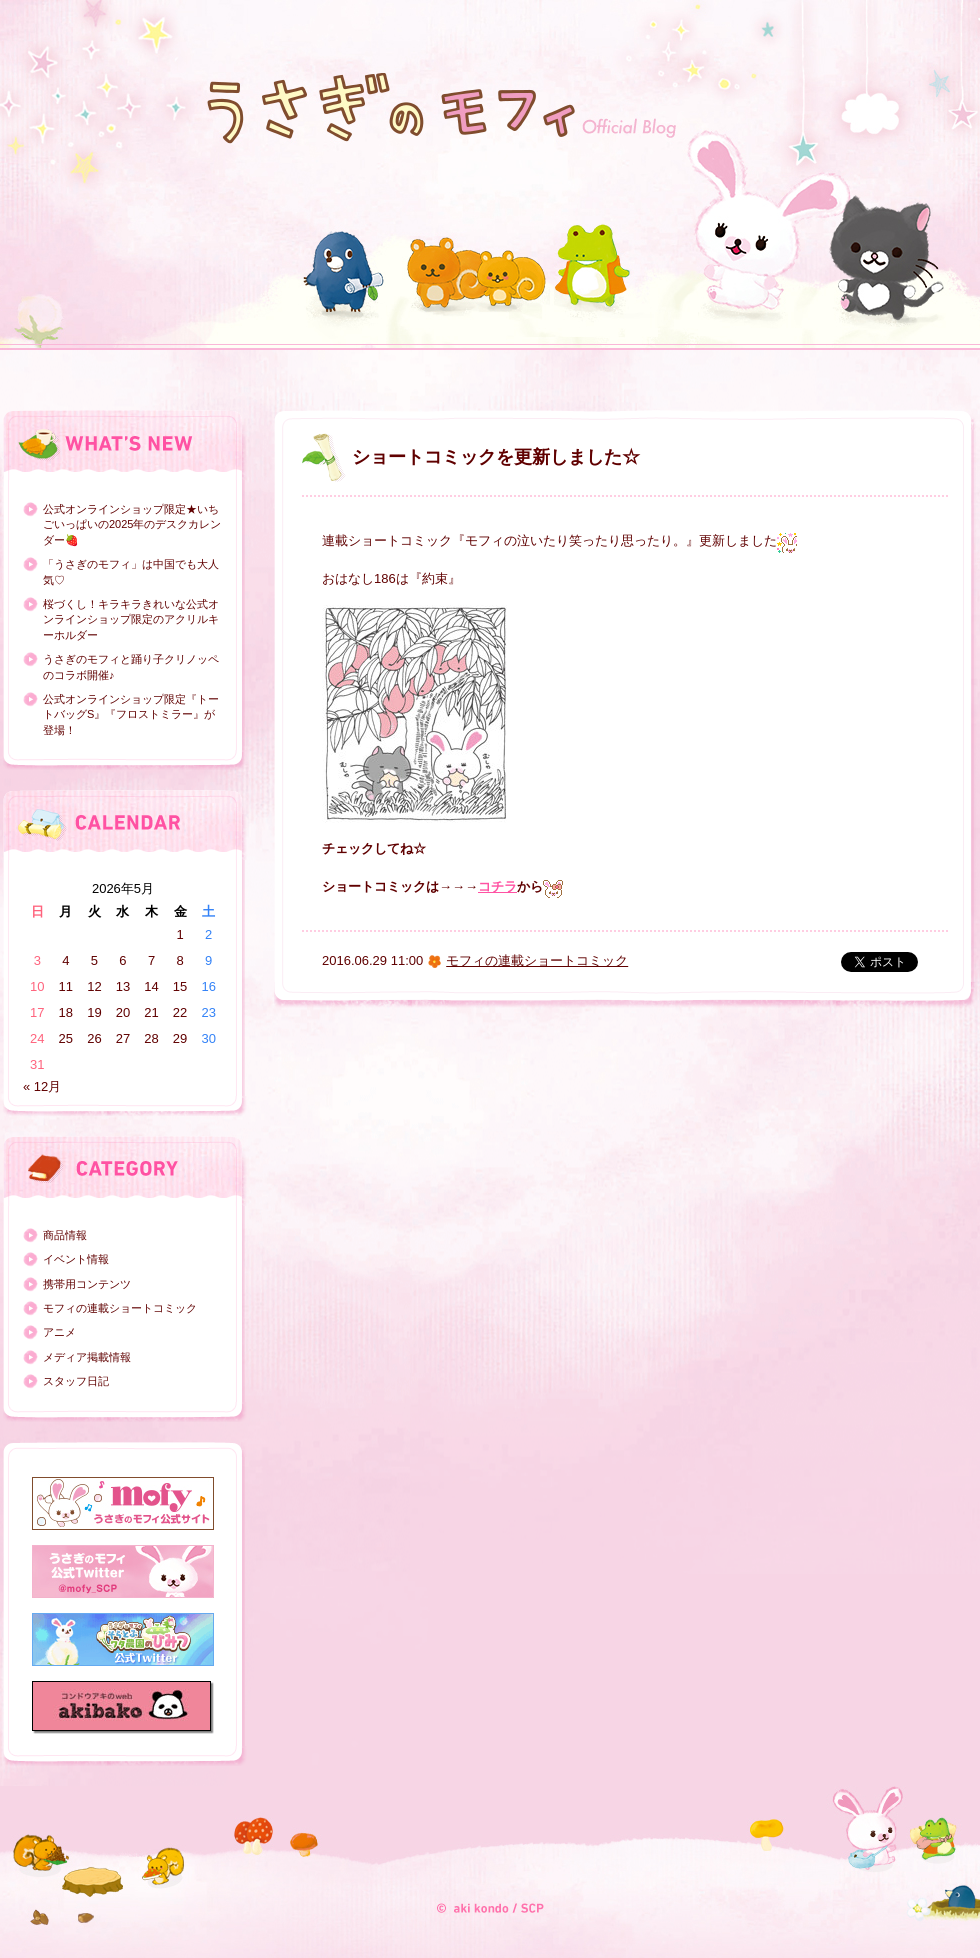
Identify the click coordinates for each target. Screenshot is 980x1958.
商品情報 (65, 1235)
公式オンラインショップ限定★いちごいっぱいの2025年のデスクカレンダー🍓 (132, 524)
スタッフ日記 (76, 1381)
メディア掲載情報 (87, 1357)
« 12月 (42, 1086)
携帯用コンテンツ (87, 1284)
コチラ (497, 886)
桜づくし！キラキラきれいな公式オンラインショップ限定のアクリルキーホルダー (131, 619)
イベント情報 (76, 1259)
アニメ (59, 1332)
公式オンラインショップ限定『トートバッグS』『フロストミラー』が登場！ (131, 714)
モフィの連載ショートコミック (120, 1308)
